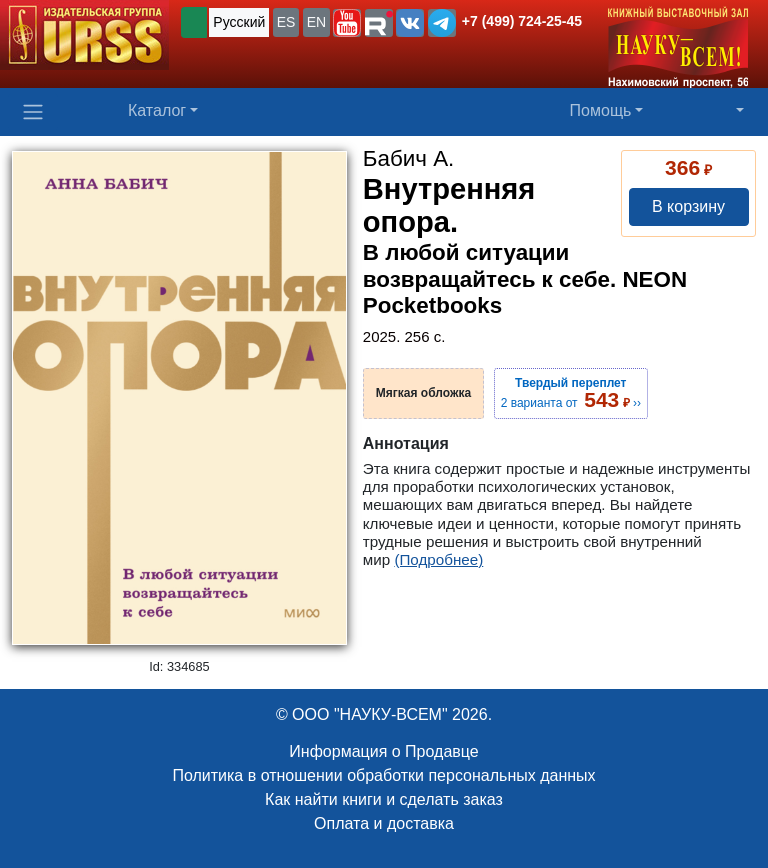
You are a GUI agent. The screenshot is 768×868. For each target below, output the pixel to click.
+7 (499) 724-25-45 (522, 21)
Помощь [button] (601, 110)
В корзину (688, 206)
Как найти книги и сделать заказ (384, 799)
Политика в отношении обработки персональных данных (383, 775)
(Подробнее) (438, 559)
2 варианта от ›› (571, 393)
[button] (347, 23)
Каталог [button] (157, 110)
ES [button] (286, 22)
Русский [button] (239, 22)
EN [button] (316, 22)
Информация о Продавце (383, 751)
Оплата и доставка (384, 823)
